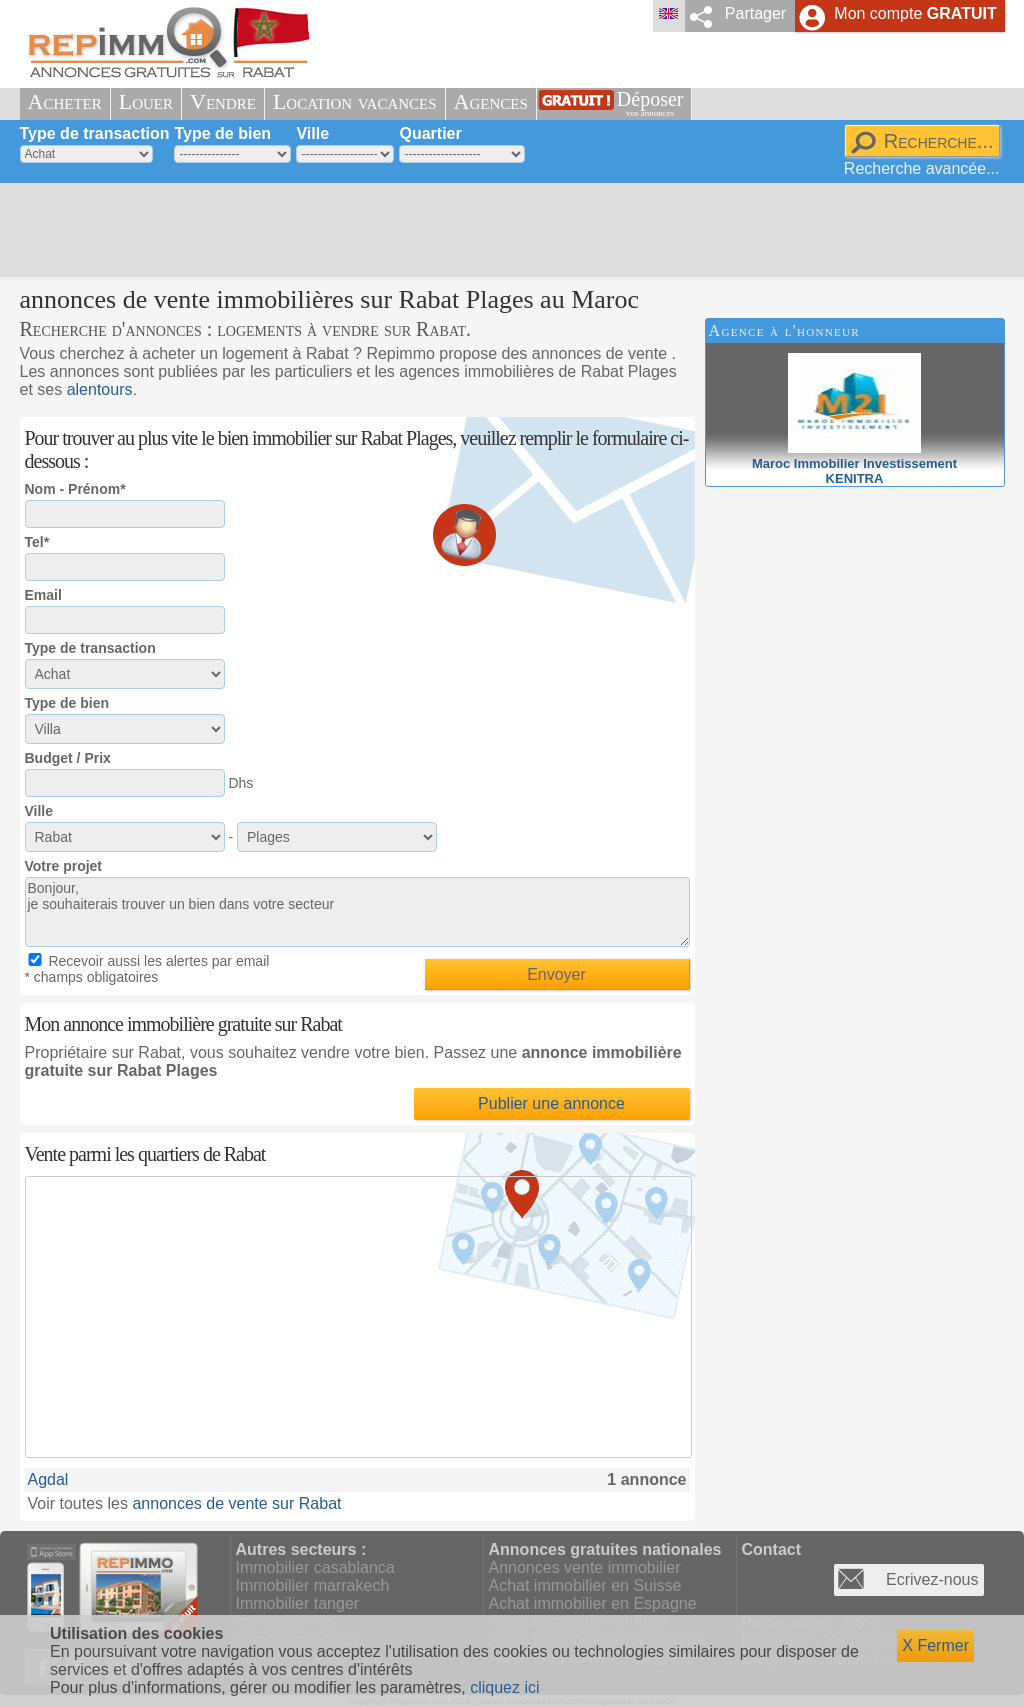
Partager (755, 13)
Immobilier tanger (298, 1603)
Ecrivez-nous (932, 1579)
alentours (100, 389)
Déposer (650, 103)
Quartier (430, 133)
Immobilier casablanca (315, 1567)
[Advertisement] (505, 230)
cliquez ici (504, 1687)
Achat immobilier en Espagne (593, 1603)
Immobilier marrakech (313, 1585)
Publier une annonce (551, 1103)
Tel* (37, 542)
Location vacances (355, 101)
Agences (491, 101)
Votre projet (64, 866)
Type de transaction (95, 133)
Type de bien (222, 133)
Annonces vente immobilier (585, 1567)
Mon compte (915, 13)
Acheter (65, 101)
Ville (312, 133)
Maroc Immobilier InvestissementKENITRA (854, 463)
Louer (146, 101)
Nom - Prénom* (75, 489)
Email (43, 595)
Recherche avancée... (922, 168)
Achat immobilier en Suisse (585, 1585)
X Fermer (935, 1645)
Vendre (223, 101)
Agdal (48, 1479)
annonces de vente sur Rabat (236, 1503)
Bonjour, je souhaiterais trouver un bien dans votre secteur (357, 912)
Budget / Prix (68, 758)
